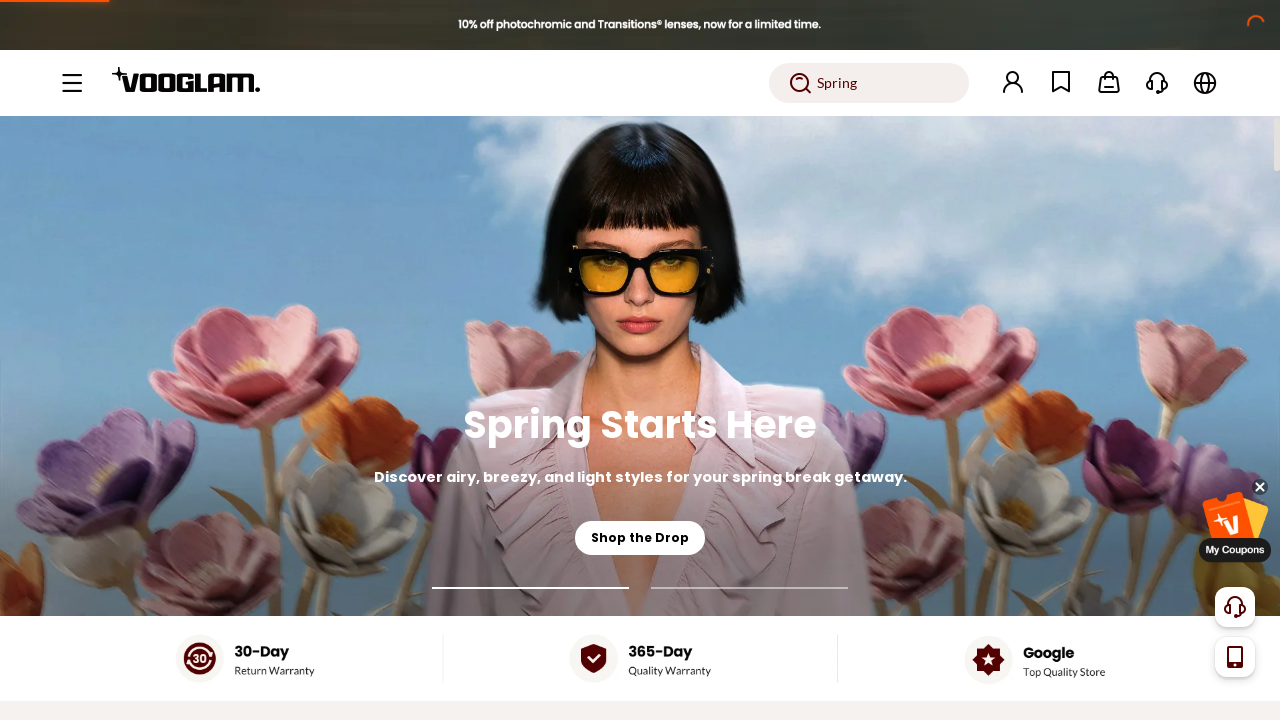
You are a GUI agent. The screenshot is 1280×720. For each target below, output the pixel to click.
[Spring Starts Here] (640, 366)
